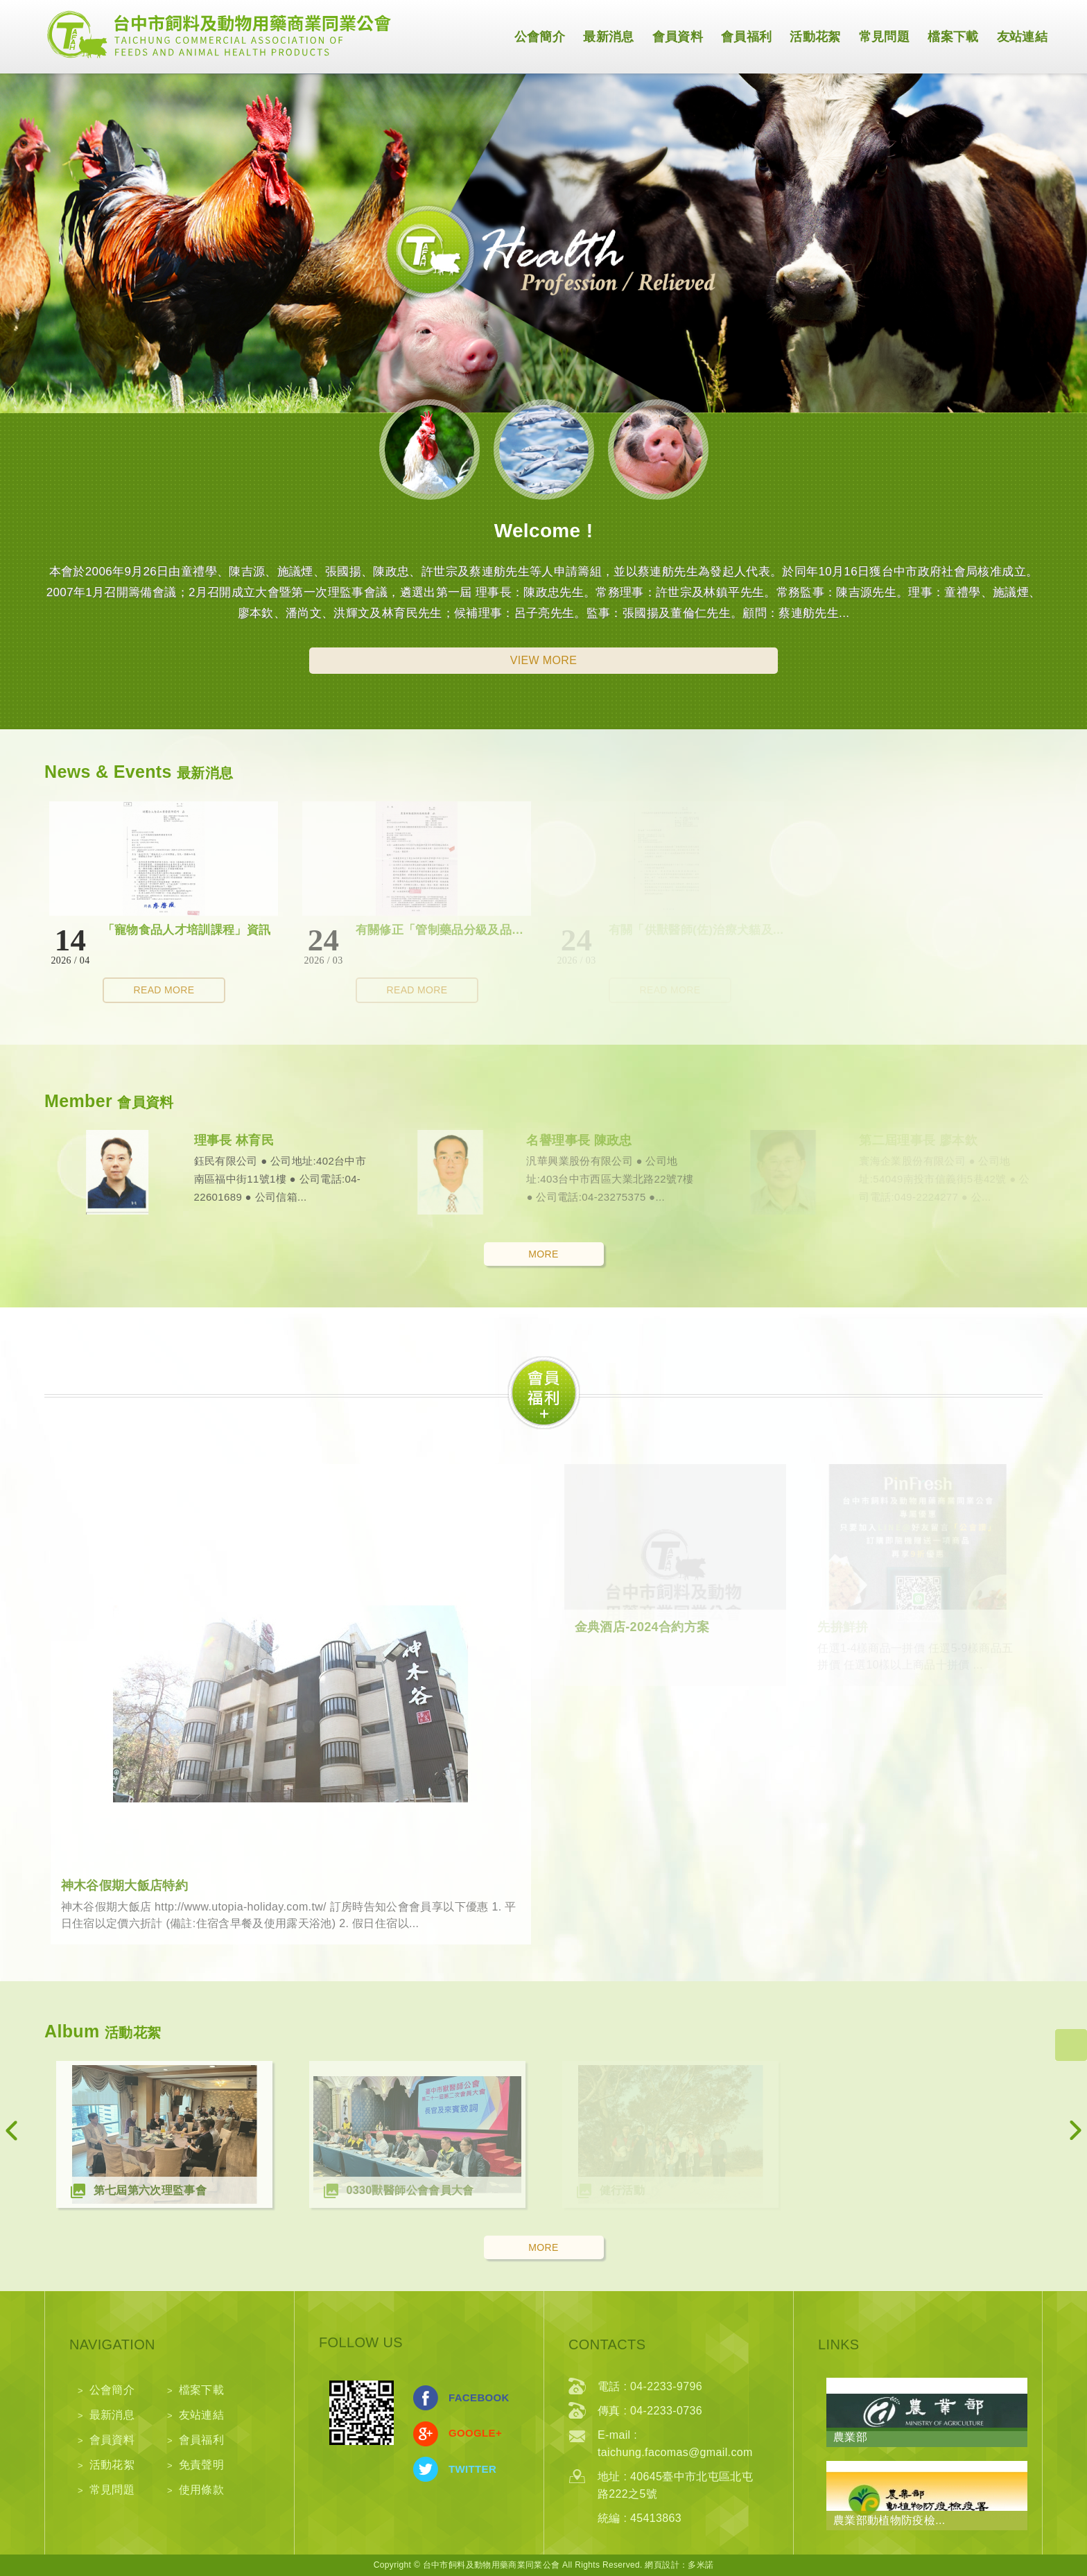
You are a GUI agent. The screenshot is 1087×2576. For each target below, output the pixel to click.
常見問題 (884, 37)
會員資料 (677, 37)
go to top (1071, 2045)
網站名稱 (217, 34)
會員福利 (746, 37)
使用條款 (201, 2490)
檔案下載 (953, 37)
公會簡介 (539, 37)
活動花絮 (815, 37)
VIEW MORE (543, 660)
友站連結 (1022, 37)
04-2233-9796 (666, 2386)
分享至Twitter (425, 2469)
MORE (543, 1254)
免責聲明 (201, 2465)
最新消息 (608, 37)
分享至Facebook (425, 2397)
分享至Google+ (425, 2433)
